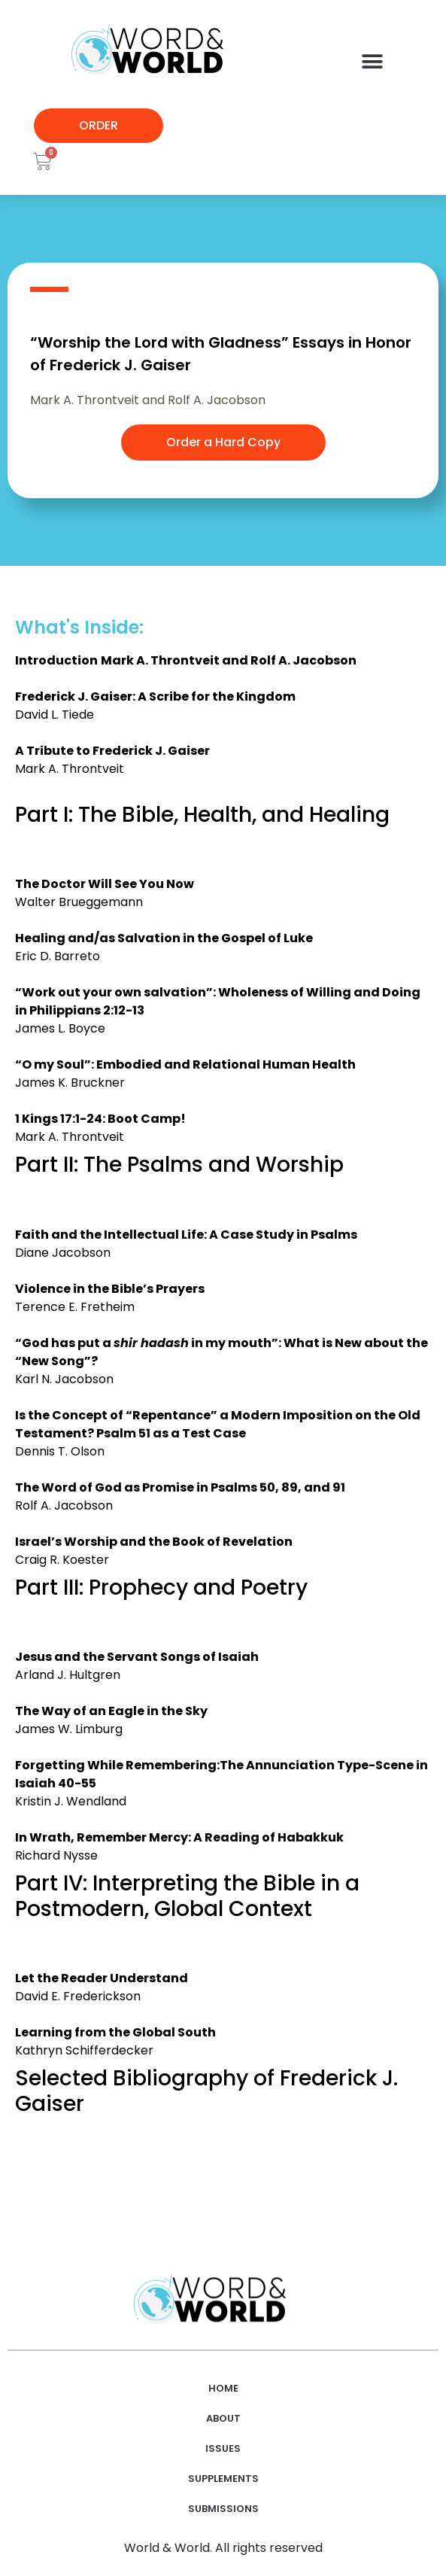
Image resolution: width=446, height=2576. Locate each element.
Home (223, 2388)
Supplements (223, 2478)
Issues (223, 2448)
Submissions (223, 2508)
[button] (372, 61)
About (223, 2418)
